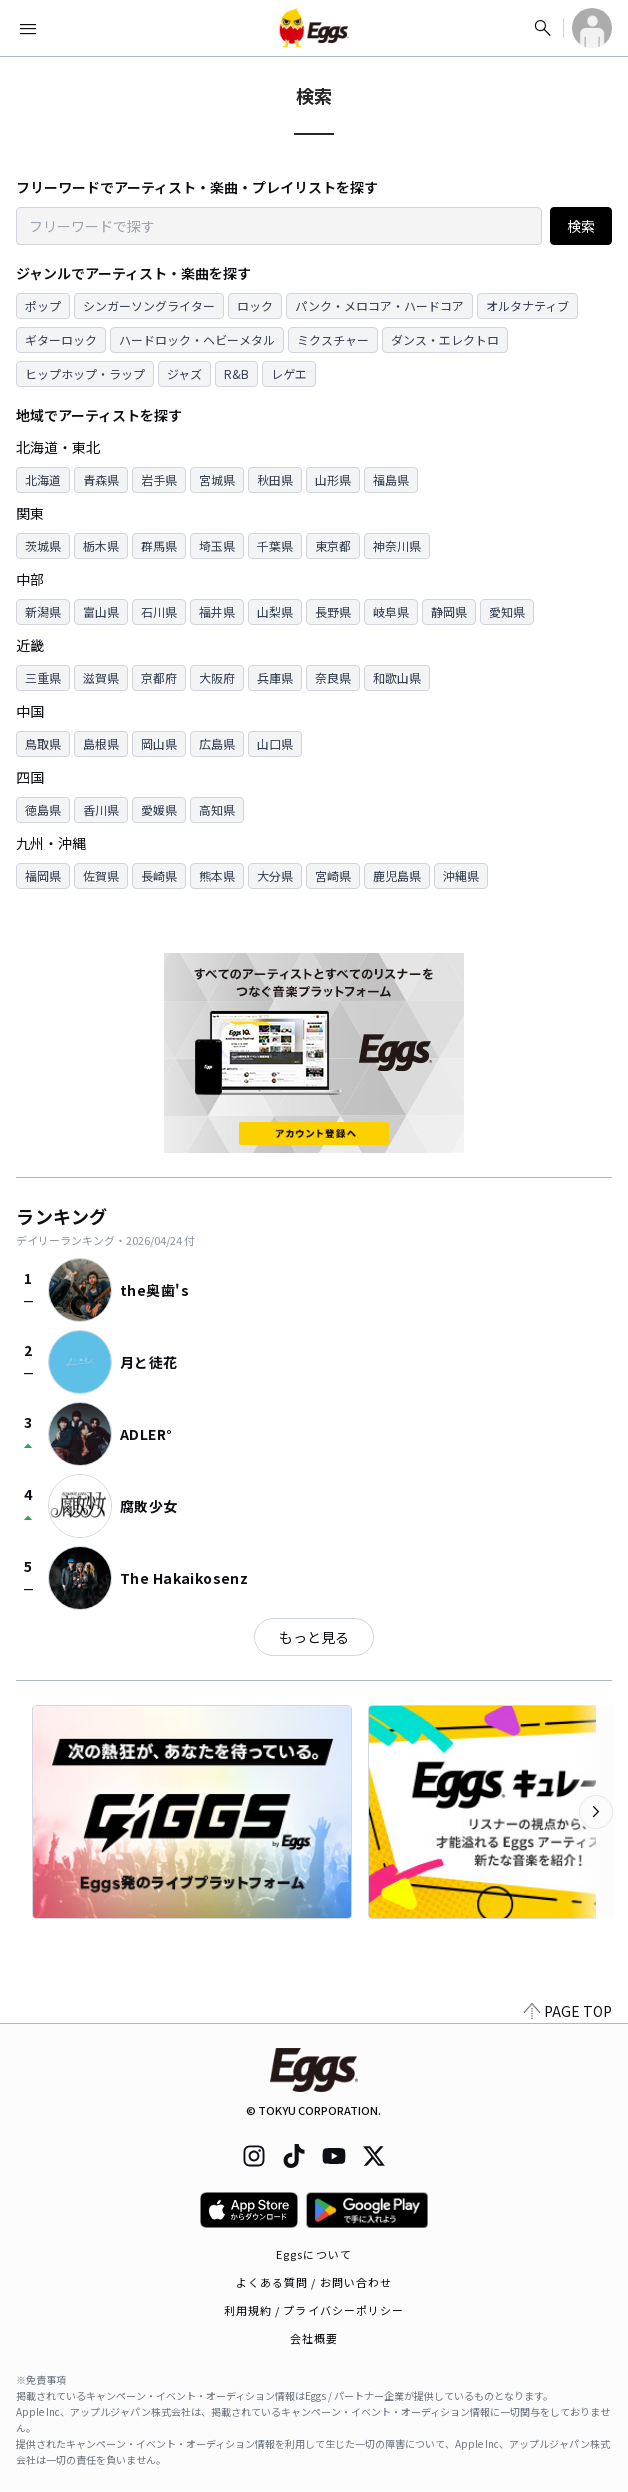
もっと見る (314, 1637)
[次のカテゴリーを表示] (596, 1812)
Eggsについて (314, 2254)
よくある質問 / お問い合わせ (314, 2282)
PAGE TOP (568, 2011)
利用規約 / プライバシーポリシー (314, 2310)
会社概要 (314, 2338)
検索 (581, 226)
